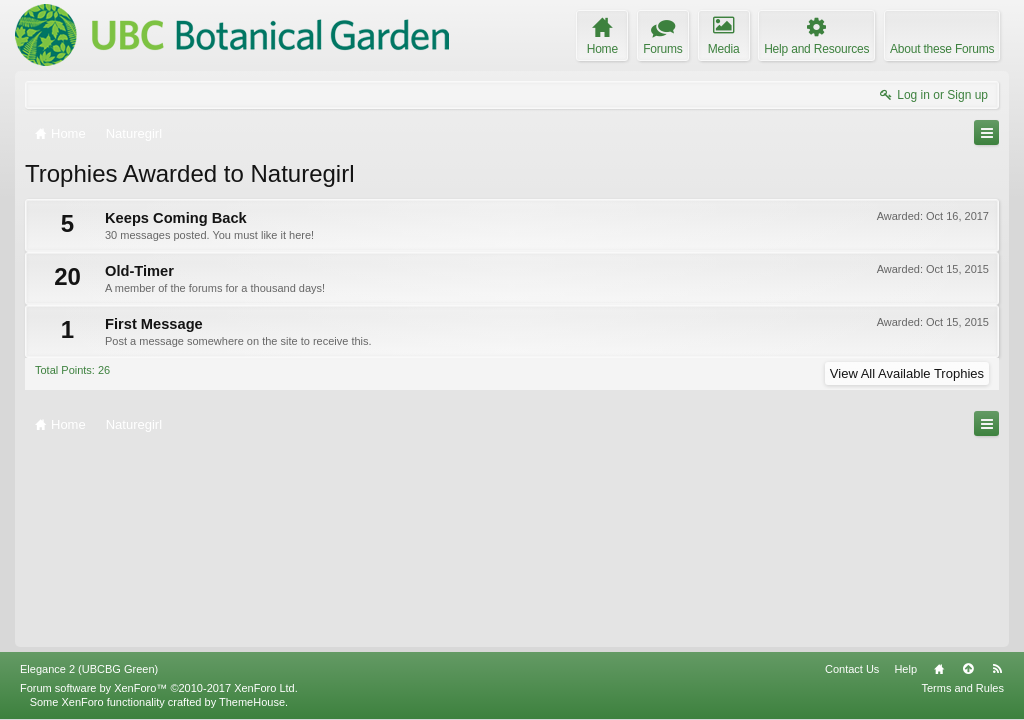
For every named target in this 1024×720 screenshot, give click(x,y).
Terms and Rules (962, 688)
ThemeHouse (252, 702)
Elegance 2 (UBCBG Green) (89, 669)
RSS (997, 669)
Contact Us (852, 669)
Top (968, 669)
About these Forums (942, 49)
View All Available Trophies (907, 373)
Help (905, 669)
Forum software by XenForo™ (159, 688)
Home (939, 669)
